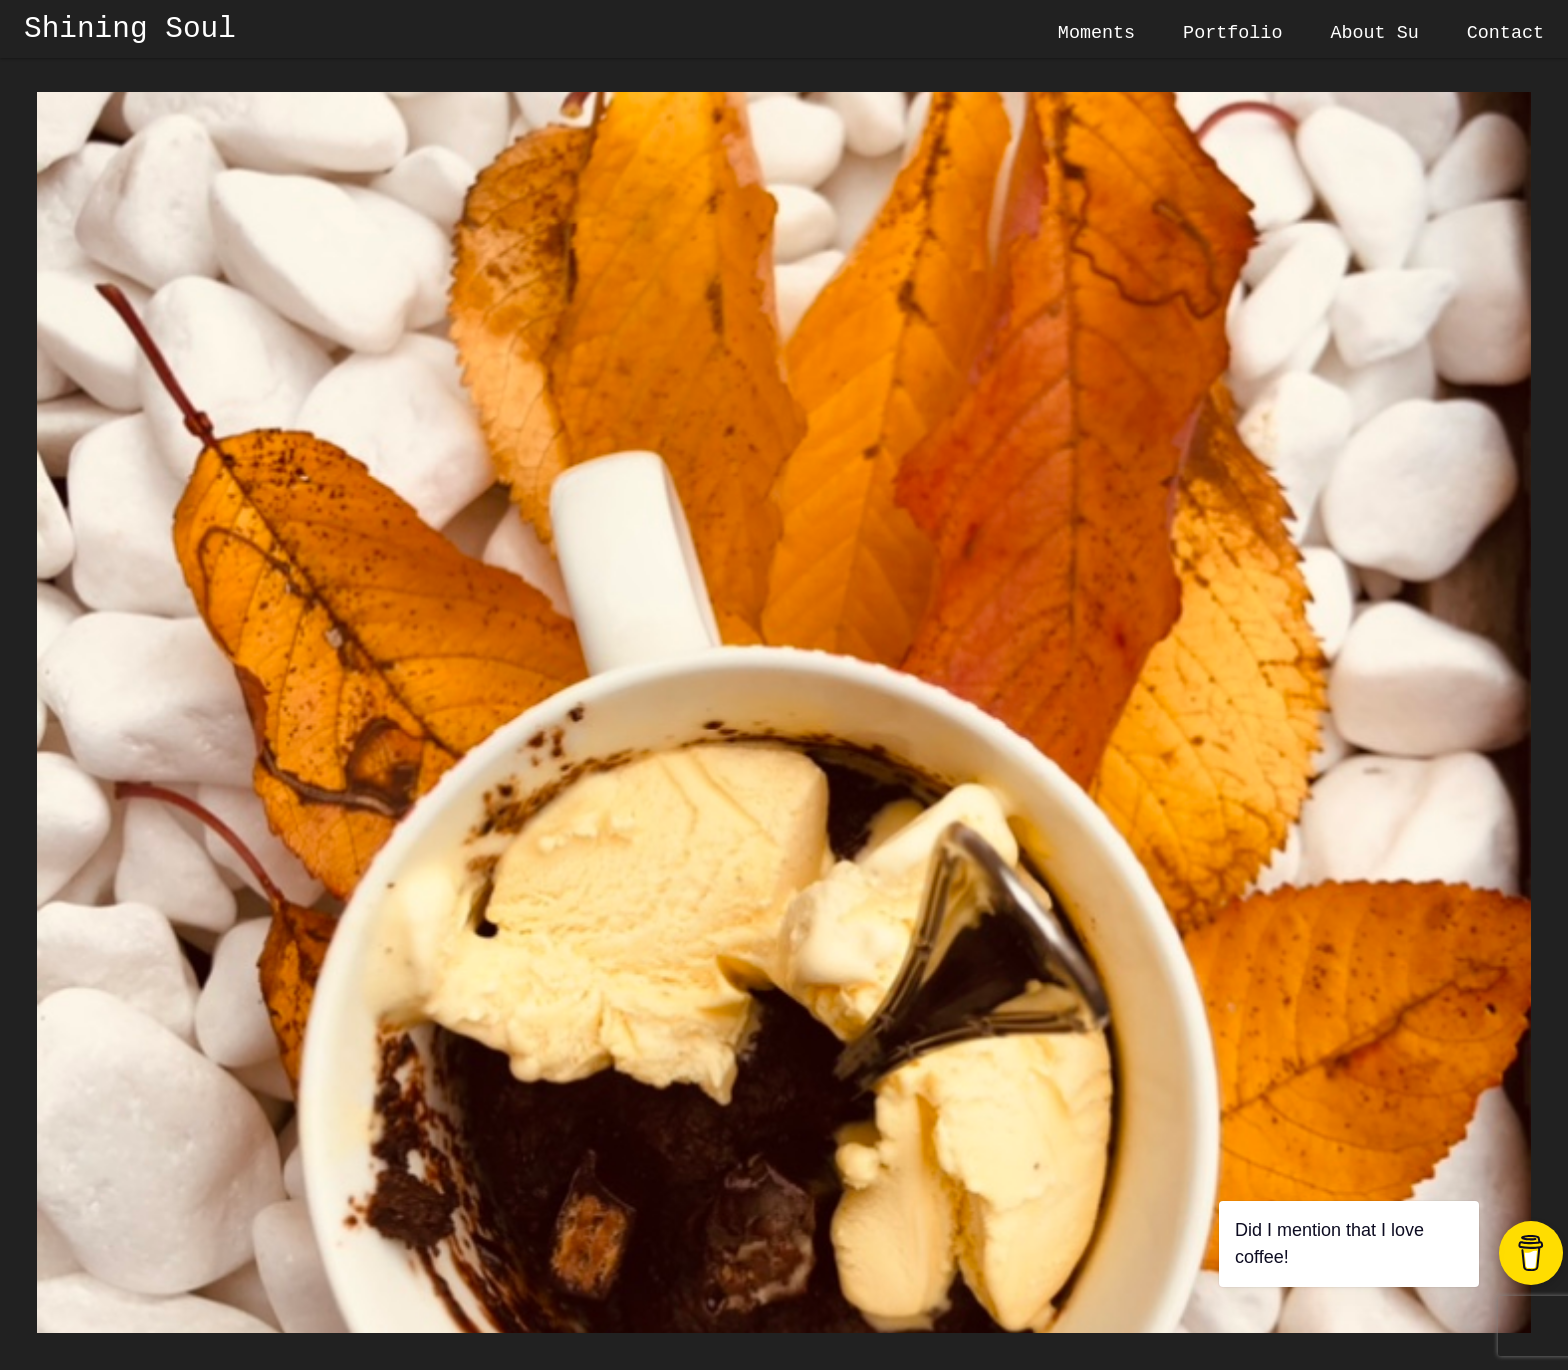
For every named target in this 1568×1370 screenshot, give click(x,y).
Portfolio (1232, 33)
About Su (1374, 33)
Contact (1505, 33)
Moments (1096, 33)
